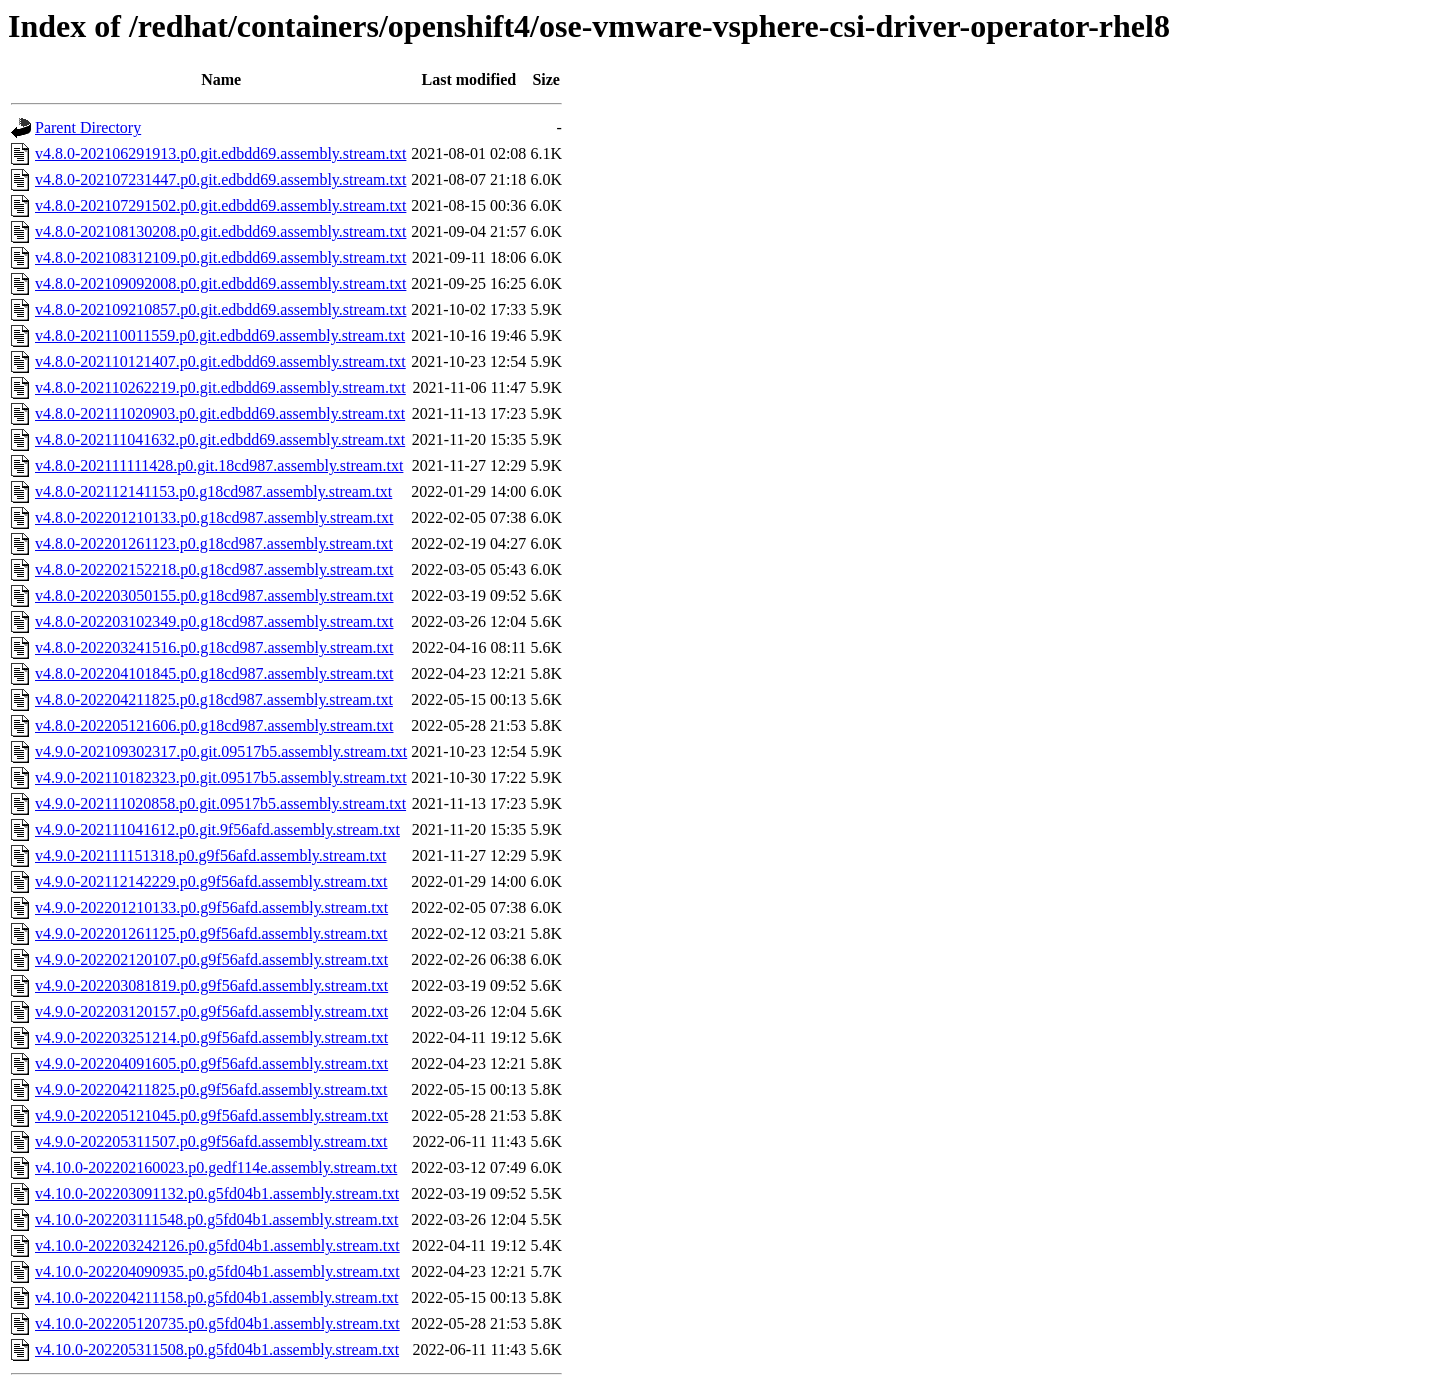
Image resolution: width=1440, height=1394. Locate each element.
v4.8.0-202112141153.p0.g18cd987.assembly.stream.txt (213, 491)
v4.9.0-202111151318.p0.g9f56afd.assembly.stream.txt (210, 855)
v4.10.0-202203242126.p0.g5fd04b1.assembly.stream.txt (217, 1245)
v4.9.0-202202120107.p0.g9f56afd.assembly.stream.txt (211, 959)
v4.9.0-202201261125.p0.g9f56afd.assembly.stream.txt (211, 933)
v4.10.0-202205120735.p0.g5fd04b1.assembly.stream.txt (217, 1323)
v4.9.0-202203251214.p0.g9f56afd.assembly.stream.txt (211, 1037)
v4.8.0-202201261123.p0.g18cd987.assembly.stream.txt (214, 543)
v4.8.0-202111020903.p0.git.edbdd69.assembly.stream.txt (220, 413)
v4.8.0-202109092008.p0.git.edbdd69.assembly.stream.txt (220, 283)
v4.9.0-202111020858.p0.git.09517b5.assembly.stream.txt (220, 803)
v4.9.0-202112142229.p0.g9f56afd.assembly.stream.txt (211, 881)
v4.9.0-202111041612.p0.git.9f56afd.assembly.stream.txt (217, 829)
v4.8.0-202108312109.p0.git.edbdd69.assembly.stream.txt (220, 257)
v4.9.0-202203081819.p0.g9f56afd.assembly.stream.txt (211, 985)
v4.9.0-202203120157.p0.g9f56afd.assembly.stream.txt (211, 1011)
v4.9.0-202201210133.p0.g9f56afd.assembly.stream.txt (211, 907)
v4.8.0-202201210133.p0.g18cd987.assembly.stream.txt (214, 517)
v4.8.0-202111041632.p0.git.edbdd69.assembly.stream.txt (220, 439)
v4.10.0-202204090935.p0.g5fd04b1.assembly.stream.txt (217, 1271)
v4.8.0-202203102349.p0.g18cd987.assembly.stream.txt (214, 621)
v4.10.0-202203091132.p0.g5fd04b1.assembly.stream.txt (217, 1193)
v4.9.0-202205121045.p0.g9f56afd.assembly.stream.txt (211, 1115)
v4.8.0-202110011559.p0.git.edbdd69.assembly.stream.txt (220, 335)
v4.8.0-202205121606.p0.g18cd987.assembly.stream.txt (214, 725)
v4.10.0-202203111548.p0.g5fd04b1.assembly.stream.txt (217, 1219)
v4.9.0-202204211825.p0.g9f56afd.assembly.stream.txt (211, 1089)
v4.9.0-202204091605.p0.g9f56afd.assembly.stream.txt (211, 1063)
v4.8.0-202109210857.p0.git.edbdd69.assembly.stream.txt (220, 309)
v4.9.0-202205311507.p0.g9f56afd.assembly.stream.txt (211, 1141)
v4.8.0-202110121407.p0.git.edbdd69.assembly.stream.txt (220, 361)
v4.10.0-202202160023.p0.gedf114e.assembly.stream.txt (216, 1167)
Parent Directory (88, 127)
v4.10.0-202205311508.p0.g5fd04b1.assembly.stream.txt (217, 1349)
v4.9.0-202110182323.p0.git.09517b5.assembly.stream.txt (221, 777)
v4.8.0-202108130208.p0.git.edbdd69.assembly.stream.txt (220, 231)
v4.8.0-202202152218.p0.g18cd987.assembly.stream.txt (214, 569)
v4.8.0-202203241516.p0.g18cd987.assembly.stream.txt (214, 647)
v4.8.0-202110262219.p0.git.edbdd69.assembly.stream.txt (220, 387)
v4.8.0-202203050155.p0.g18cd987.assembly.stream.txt (214, 595)
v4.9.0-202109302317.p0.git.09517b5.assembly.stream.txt (221, 751)
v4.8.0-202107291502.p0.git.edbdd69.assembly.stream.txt (220, 205)
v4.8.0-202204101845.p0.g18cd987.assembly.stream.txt (214, 673)
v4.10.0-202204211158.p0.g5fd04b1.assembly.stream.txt (217, 1297)
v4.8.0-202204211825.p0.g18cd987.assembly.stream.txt (214, 699)
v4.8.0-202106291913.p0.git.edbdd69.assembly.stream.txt (220, 153)
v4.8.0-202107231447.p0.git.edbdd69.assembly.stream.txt (220, 179)
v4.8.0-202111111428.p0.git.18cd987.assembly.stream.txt (219, 465)
